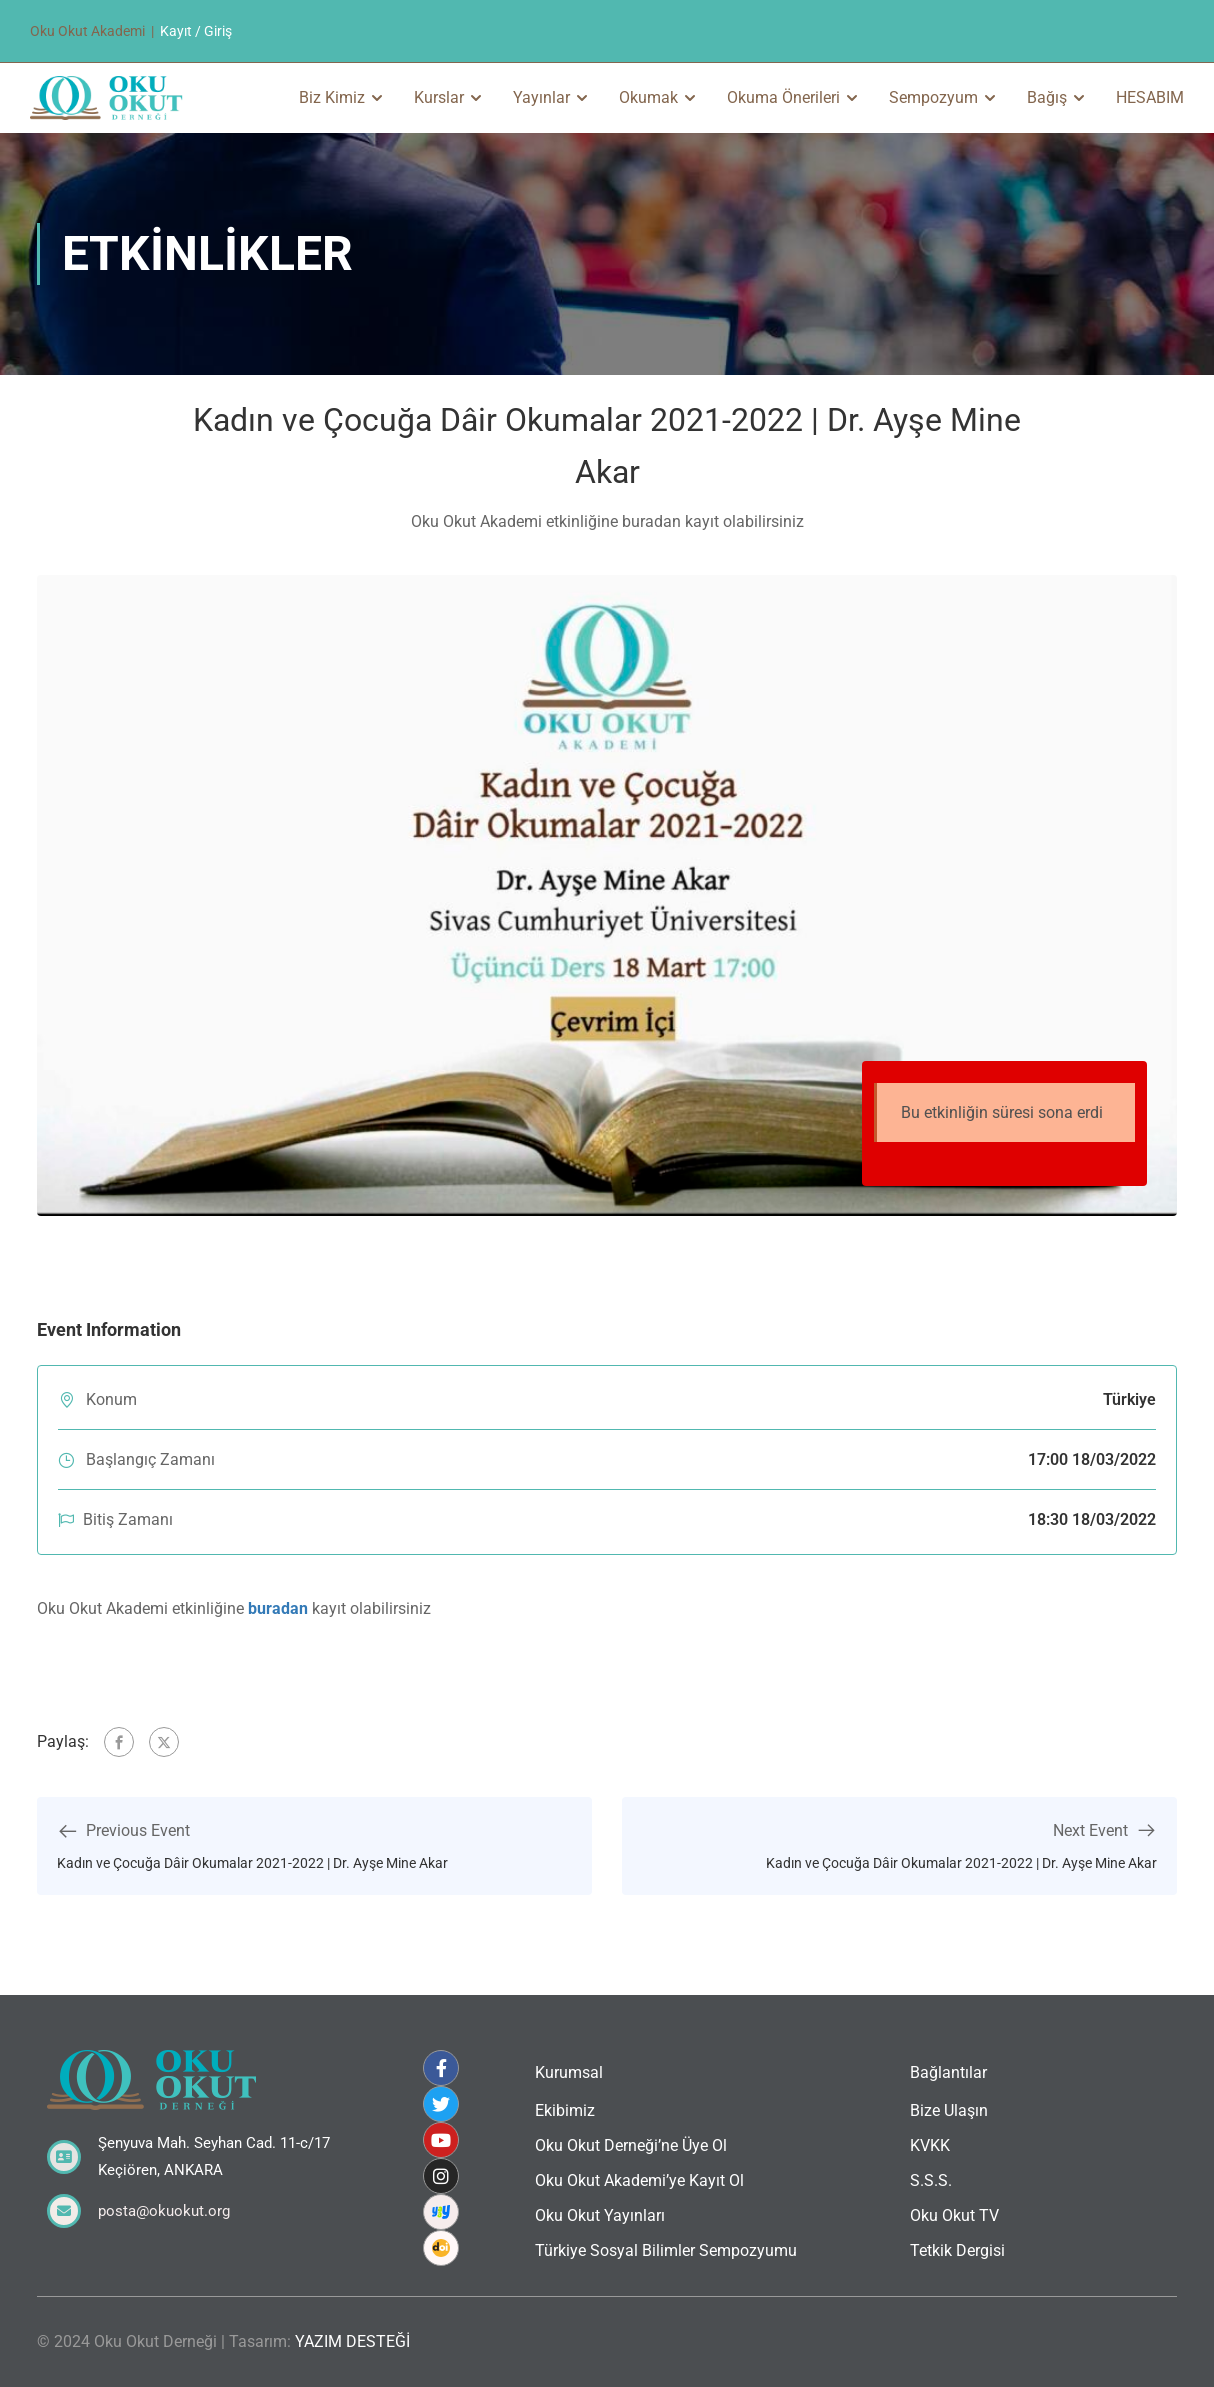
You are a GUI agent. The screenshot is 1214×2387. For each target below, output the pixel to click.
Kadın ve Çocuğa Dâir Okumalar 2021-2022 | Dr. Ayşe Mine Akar (252, 1863)
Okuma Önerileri (783, 97)
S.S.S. (931, 2180)
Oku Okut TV (954, 2215)
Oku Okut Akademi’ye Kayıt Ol (639, 2180)
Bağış (1047, 97)
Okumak (648, 97)
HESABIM (1150, 97)
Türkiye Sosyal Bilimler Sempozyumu (666, 2250)
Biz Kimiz (332, 97)
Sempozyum (933, 97)
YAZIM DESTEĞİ (352, 2341)
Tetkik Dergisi (957, 2250)
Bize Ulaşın (949, 2110)
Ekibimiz (565, 2110)
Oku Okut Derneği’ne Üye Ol (631, 2145)
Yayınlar (541, 97)
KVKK (930, 2145)
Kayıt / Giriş (196, 31)
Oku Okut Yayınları (600, 2215)
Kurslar (439, 97)
